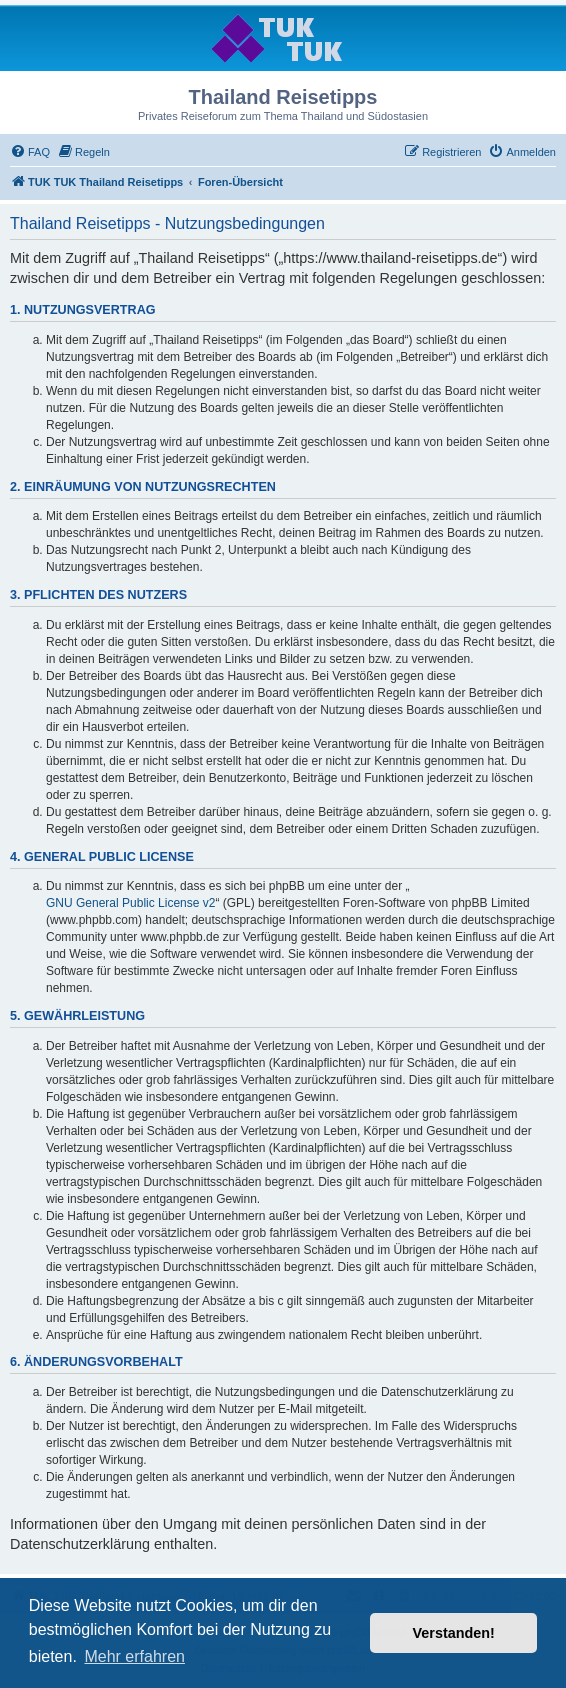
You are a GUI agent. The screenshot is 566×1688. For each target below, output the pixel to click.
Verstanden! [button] (454, 1633)
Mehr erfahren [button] (134, 1656)
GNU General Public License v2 (130, 903)
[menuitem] (30, 152)
